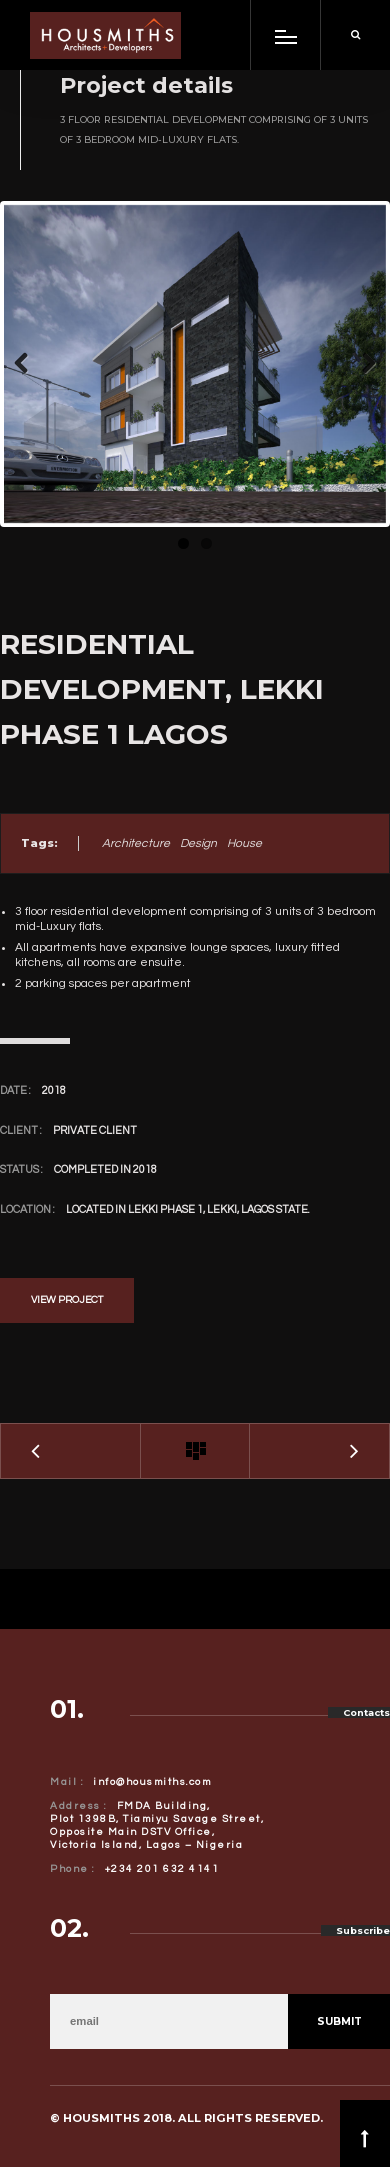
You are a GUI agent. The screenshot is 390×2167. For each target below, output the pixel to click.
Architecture (136, 843)
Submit (339, 2021)
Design (198, 843)
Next (356, 364)
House (244, 843)
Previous (34, 364)
